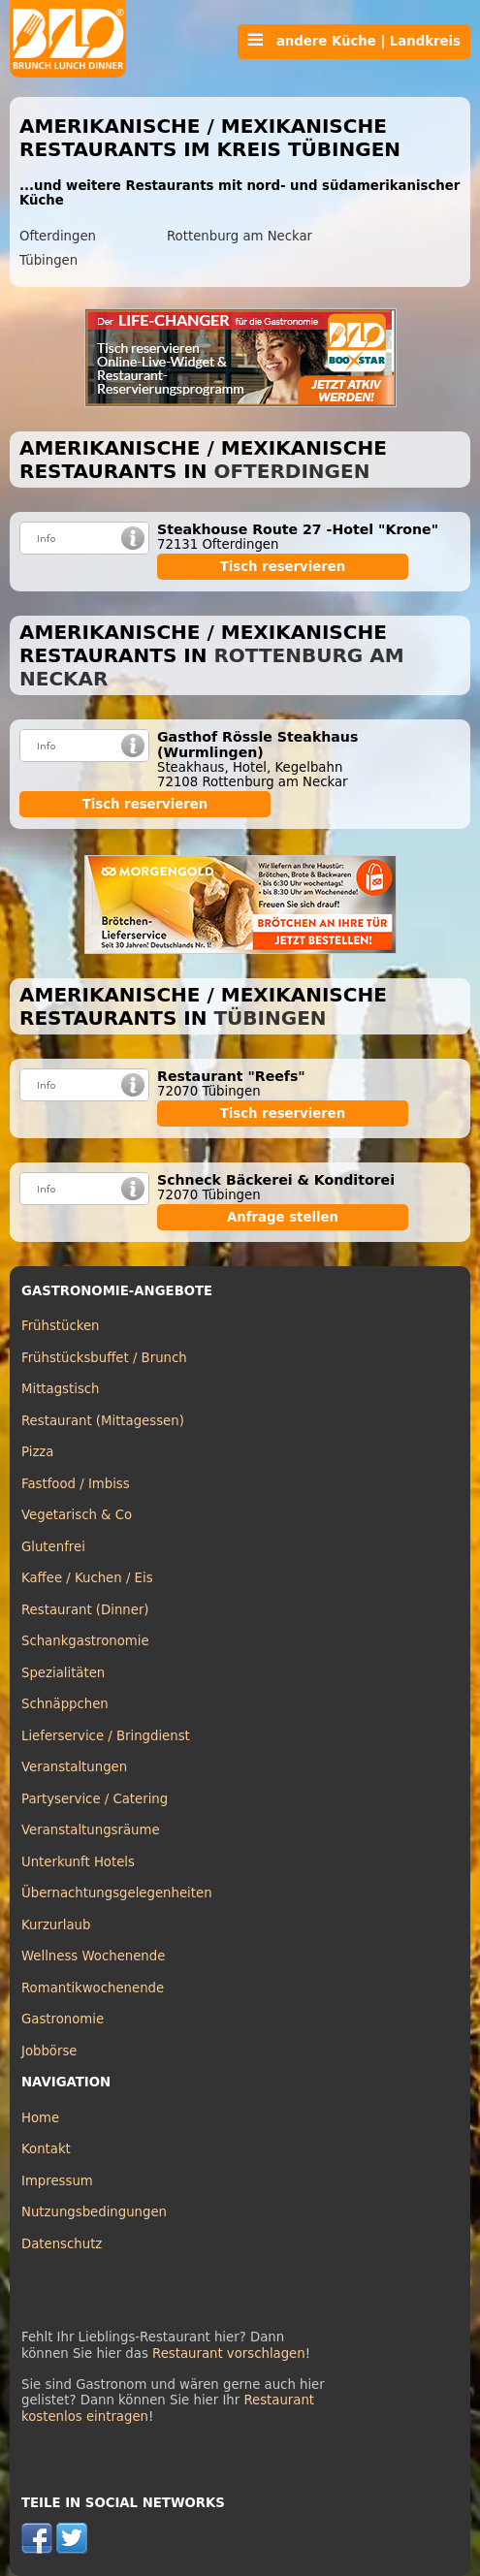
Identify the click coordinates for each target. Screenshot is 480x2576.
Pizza (37, 1452)
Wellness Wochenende (93, 1956)
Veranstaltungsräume (90, 1830)
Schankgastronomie (85, 1641)
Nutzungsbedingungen (94, 2212)
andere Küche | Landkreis (354, 40)
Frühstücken (60, 1326)
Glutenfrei (53, 1547)
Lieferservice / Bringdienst (105, 1736)
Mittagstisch (60, 1389)
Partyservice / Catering (94, 1799)
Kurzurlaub (55, 1925)
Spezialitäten (63, 1673)
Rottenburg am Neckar (239, 236)
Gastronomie (62, 2019)
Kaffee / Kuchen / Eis (87, 1578)
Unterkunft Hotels (78, 1862)
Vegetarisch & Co (76, 1515)
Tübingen (48, 260)
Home (40, 2118)
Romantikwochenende (92, 1988)
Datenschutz (61, 2244)
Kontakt (46, 2149)
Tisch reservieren (283, 566)
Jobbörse (49, 2051)
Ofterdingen (57, 236)
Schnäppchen (65, 1704)
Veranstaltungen (74, 1767)
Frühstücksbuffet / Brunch (104, 1358)
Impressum (57, 2181)
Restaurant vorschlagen (228, 2353)
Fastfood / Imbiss (75, 1484)
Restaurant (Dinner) (85, 1610)
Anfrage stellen (282, 1217)
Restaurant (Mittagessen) (102, 1421)
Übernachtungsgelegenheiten (116, 1893)
